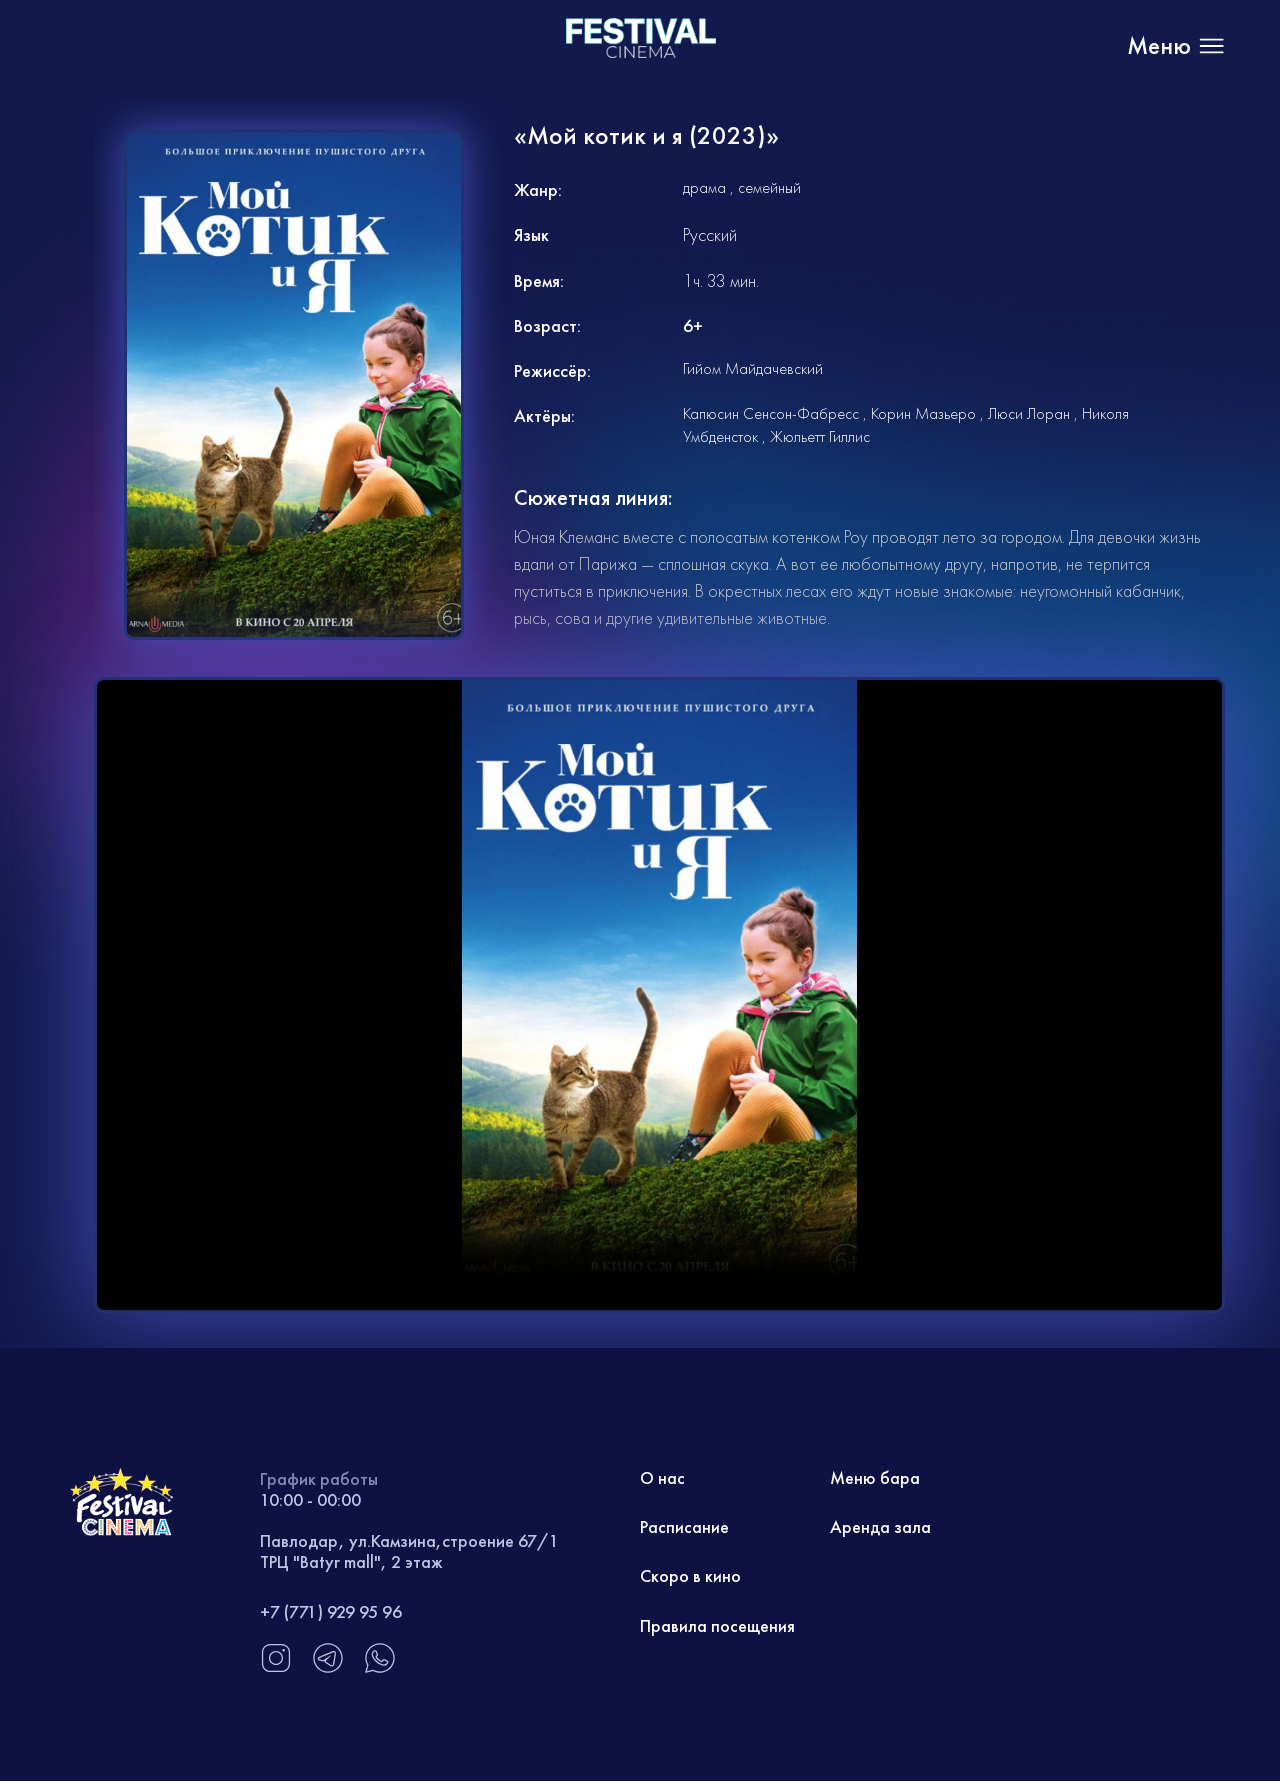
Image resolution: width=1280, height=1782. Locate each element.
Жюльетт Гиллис (820, 436)
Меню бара (875, 1478)
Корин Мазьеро (923, 413)
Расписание (684, 1527)
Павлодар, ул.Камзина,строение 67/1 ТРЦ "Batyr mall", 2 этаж (409, 1551)
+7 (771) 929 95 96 (331, 1611)
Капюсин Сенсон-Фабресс (771, 413)
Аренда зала (880, 1527)
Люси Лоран (1029, 413)
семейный (769, 187)
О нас (663, 1478)
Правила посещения (717, 1626)
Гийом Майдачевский (753, 368)
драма (704, 187)
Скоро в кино (690, 1577)
